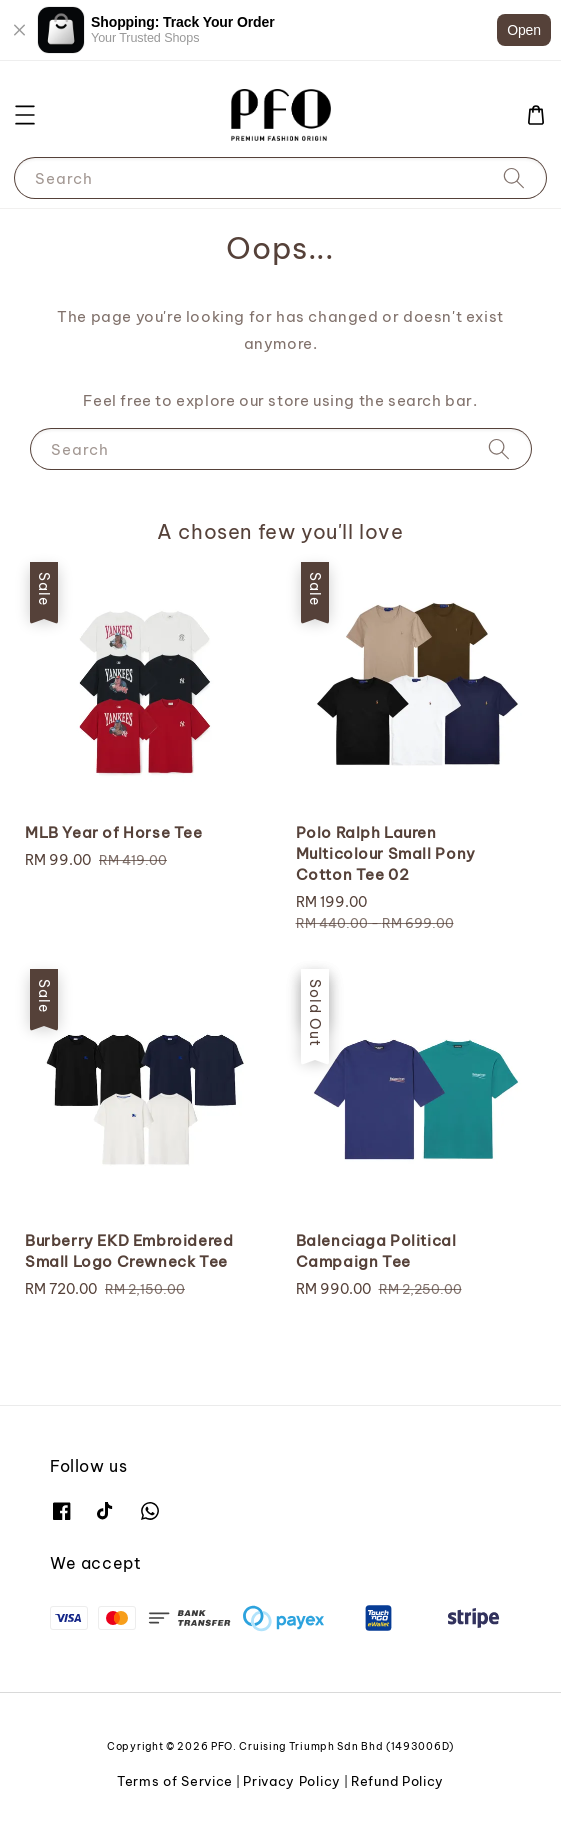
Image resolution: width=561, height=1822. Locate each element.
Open (524, 30)
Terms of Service (175, 1781)
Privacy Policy (292, 1781)
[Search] (514, 177)
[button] (25, 115)
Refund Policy (397, 1781)
